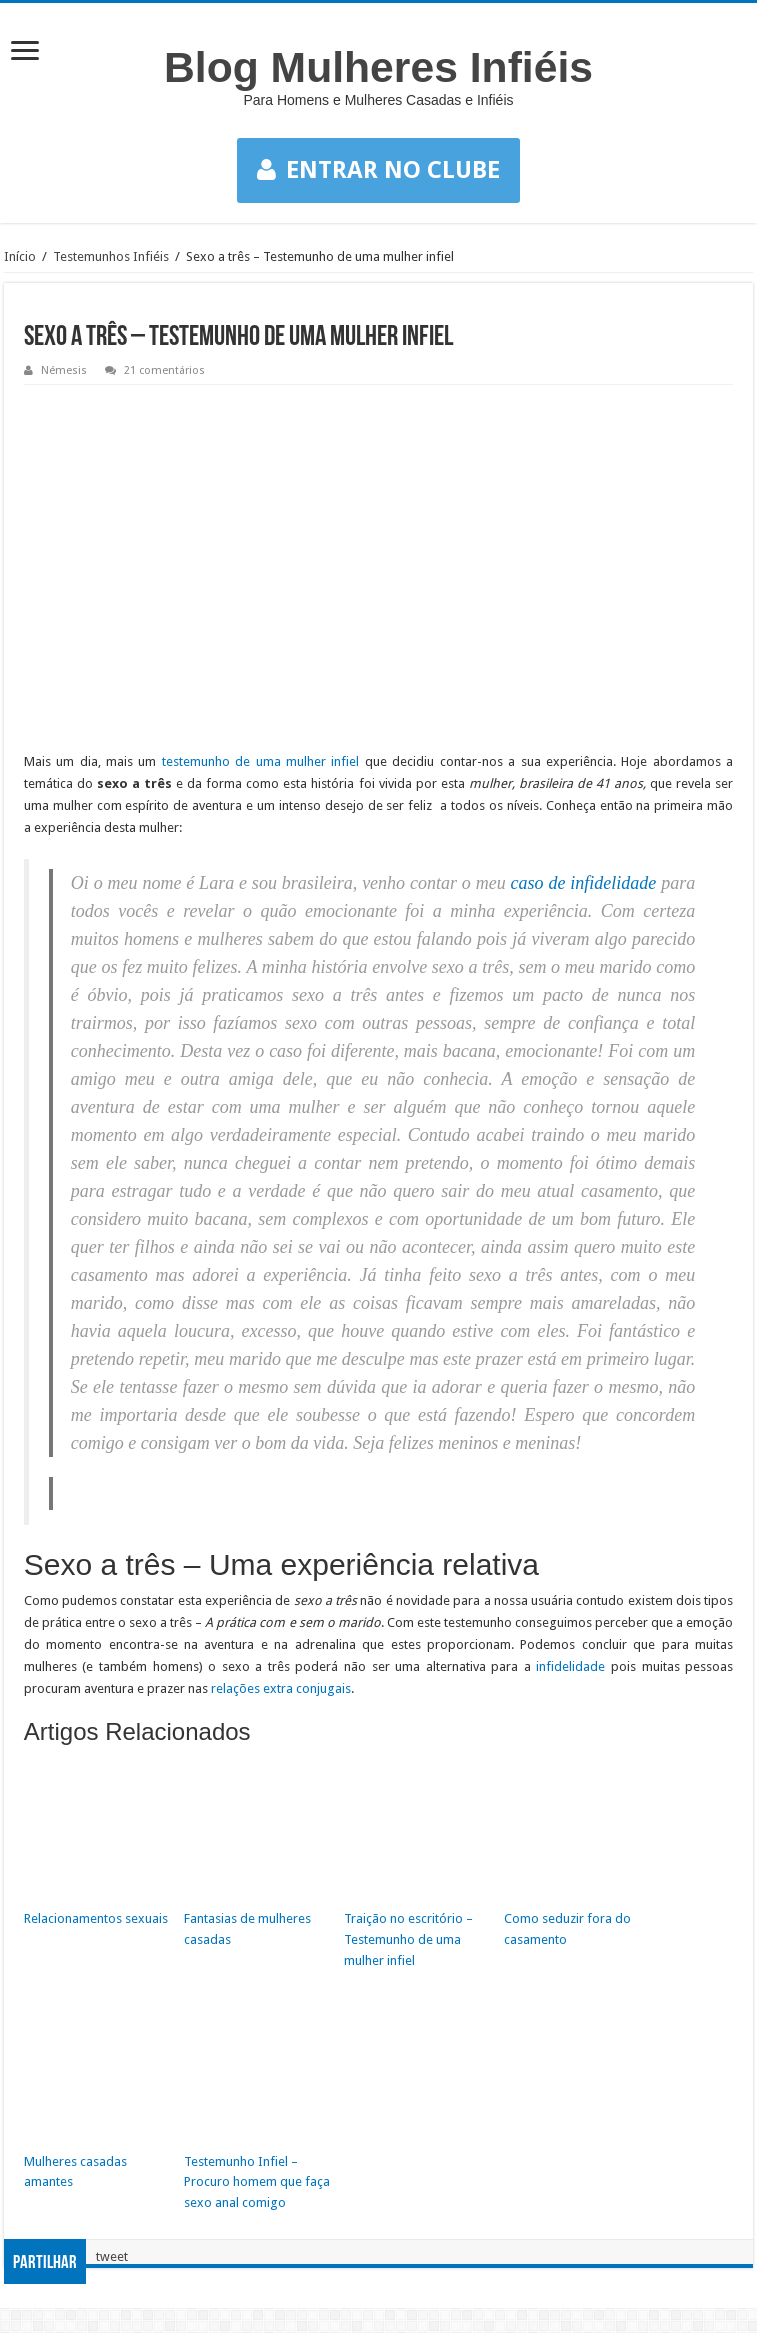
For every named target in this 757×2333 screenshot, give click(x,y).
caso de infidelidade (584, 883)
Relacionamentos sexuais (96, 1918)
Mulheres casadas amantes (75, 2172)
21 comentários (164, 370)
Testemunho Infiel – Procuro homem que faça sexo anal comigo (257, 2182)
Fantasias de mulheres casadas (247, 1929)
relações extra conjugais (281, 1688)
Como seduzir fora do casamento (567, 1929)
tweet (112, 2256)
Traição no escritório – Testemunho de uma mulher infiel (408, 1939)
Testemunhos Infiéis (111, 256)
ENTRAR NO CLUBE (378, 170)
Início (20, 256)
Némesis (64, 370)
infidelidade (570, 1666)
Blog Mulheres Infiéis (378, 67)
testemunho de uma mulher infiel (261, 761)
